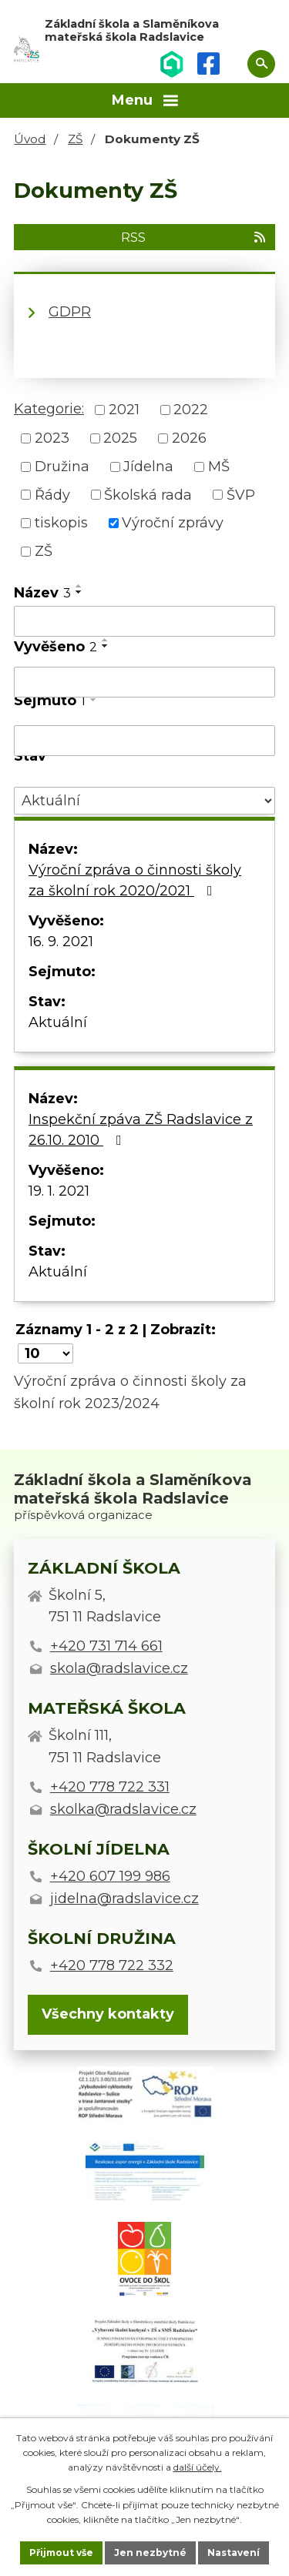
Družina (62, 466)
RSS (194, 237)
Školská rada (148, 494)
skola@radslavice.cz (119, 1668)
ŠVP (241, 494)
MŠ (219, 466)
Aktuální (58, 1022)
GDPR (70, 311)
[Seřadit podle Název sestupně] (79, 592)
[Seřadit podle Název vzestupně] (79, 586)
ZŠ (75, 139)
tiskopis (61, 522)
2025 (120, 438)
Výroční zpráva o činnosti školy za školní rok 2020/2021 (135, 880)
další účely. (197, 2467)
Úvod (29, 139)
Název (42, 592)
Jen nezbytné (150, 2552)
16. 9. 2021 (61, 941)
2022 (190, 409)
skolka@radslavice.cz (123, 1809)
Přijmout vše (61, 2552)
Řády (52, 494)
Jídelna (148, 466)
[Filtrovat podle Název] (144, 621)
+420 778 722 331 (110, 1786)
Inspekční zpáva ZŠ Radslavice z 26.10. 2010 (141, 1130)
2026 (189, 438)
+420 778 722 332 (111, 1965)
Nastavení (233, 2552)
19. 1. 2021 (59, 1191)
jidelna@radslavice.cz (124, 1898)
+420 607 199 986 (110, 1876)
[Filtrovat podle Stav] (144, 801)
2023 (52, 438)
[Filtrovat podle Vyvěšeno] (144, 682)
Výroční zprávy (172, 522)
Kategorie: (49, 408)
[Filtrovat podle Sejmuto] (144, 740)
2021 (124, 409)
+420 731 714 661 (106, 1646)
